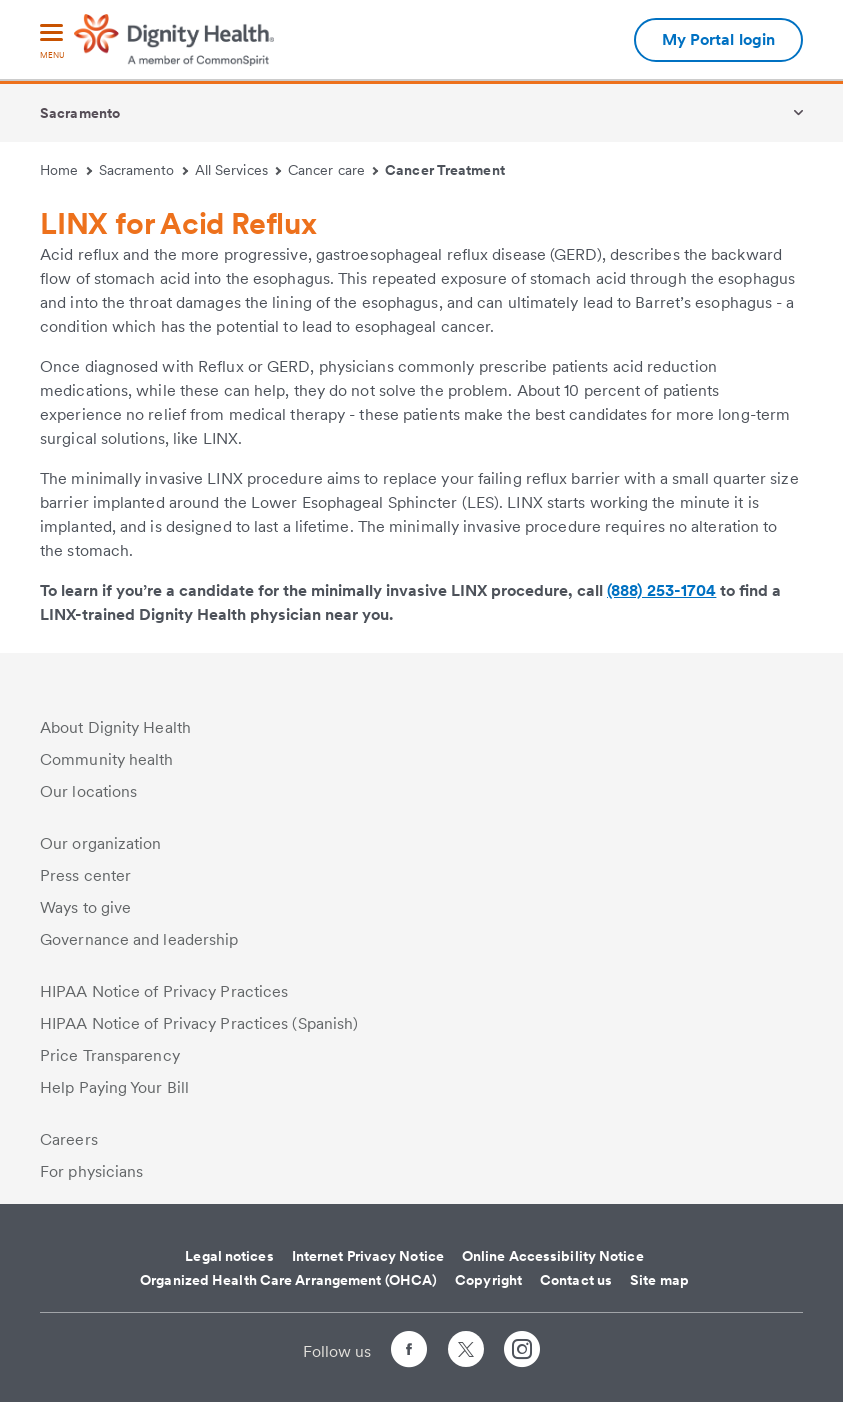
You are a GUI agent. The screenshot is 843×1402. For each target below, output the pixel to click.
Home (66, 170)
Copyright (488, 1280)
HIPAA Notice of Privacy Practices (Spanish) (199, 1023)
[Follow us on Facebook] (409, 1352)
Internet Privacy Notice (368, 1256)
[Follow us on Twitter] (466, 1340)
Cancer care (333, 170)
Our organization (101, 843)
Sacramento (80, 113)
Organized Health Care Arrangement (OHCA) (288, 1280)
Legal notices (229, 1256)
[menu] (52, 42)
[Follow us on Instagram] (522, 1352)
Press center (85, 875)
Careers (69, 1139)
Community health (107, 759)
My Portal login (719, 39)
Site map (659, 1280)
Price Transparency (110, 1055)
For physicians (91, 1171)
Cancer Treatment (445, 170)
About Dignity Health (115, 727)
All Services (238, 170)
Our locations (88, 791)
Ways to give (85, 907)
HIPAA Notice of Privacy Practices (164, 991)
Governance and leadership (139, 939)
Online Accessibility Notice (553, 1256)
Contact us (576, 1280)
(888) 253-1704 (661, 590)
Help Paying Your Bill (114, 1087)
